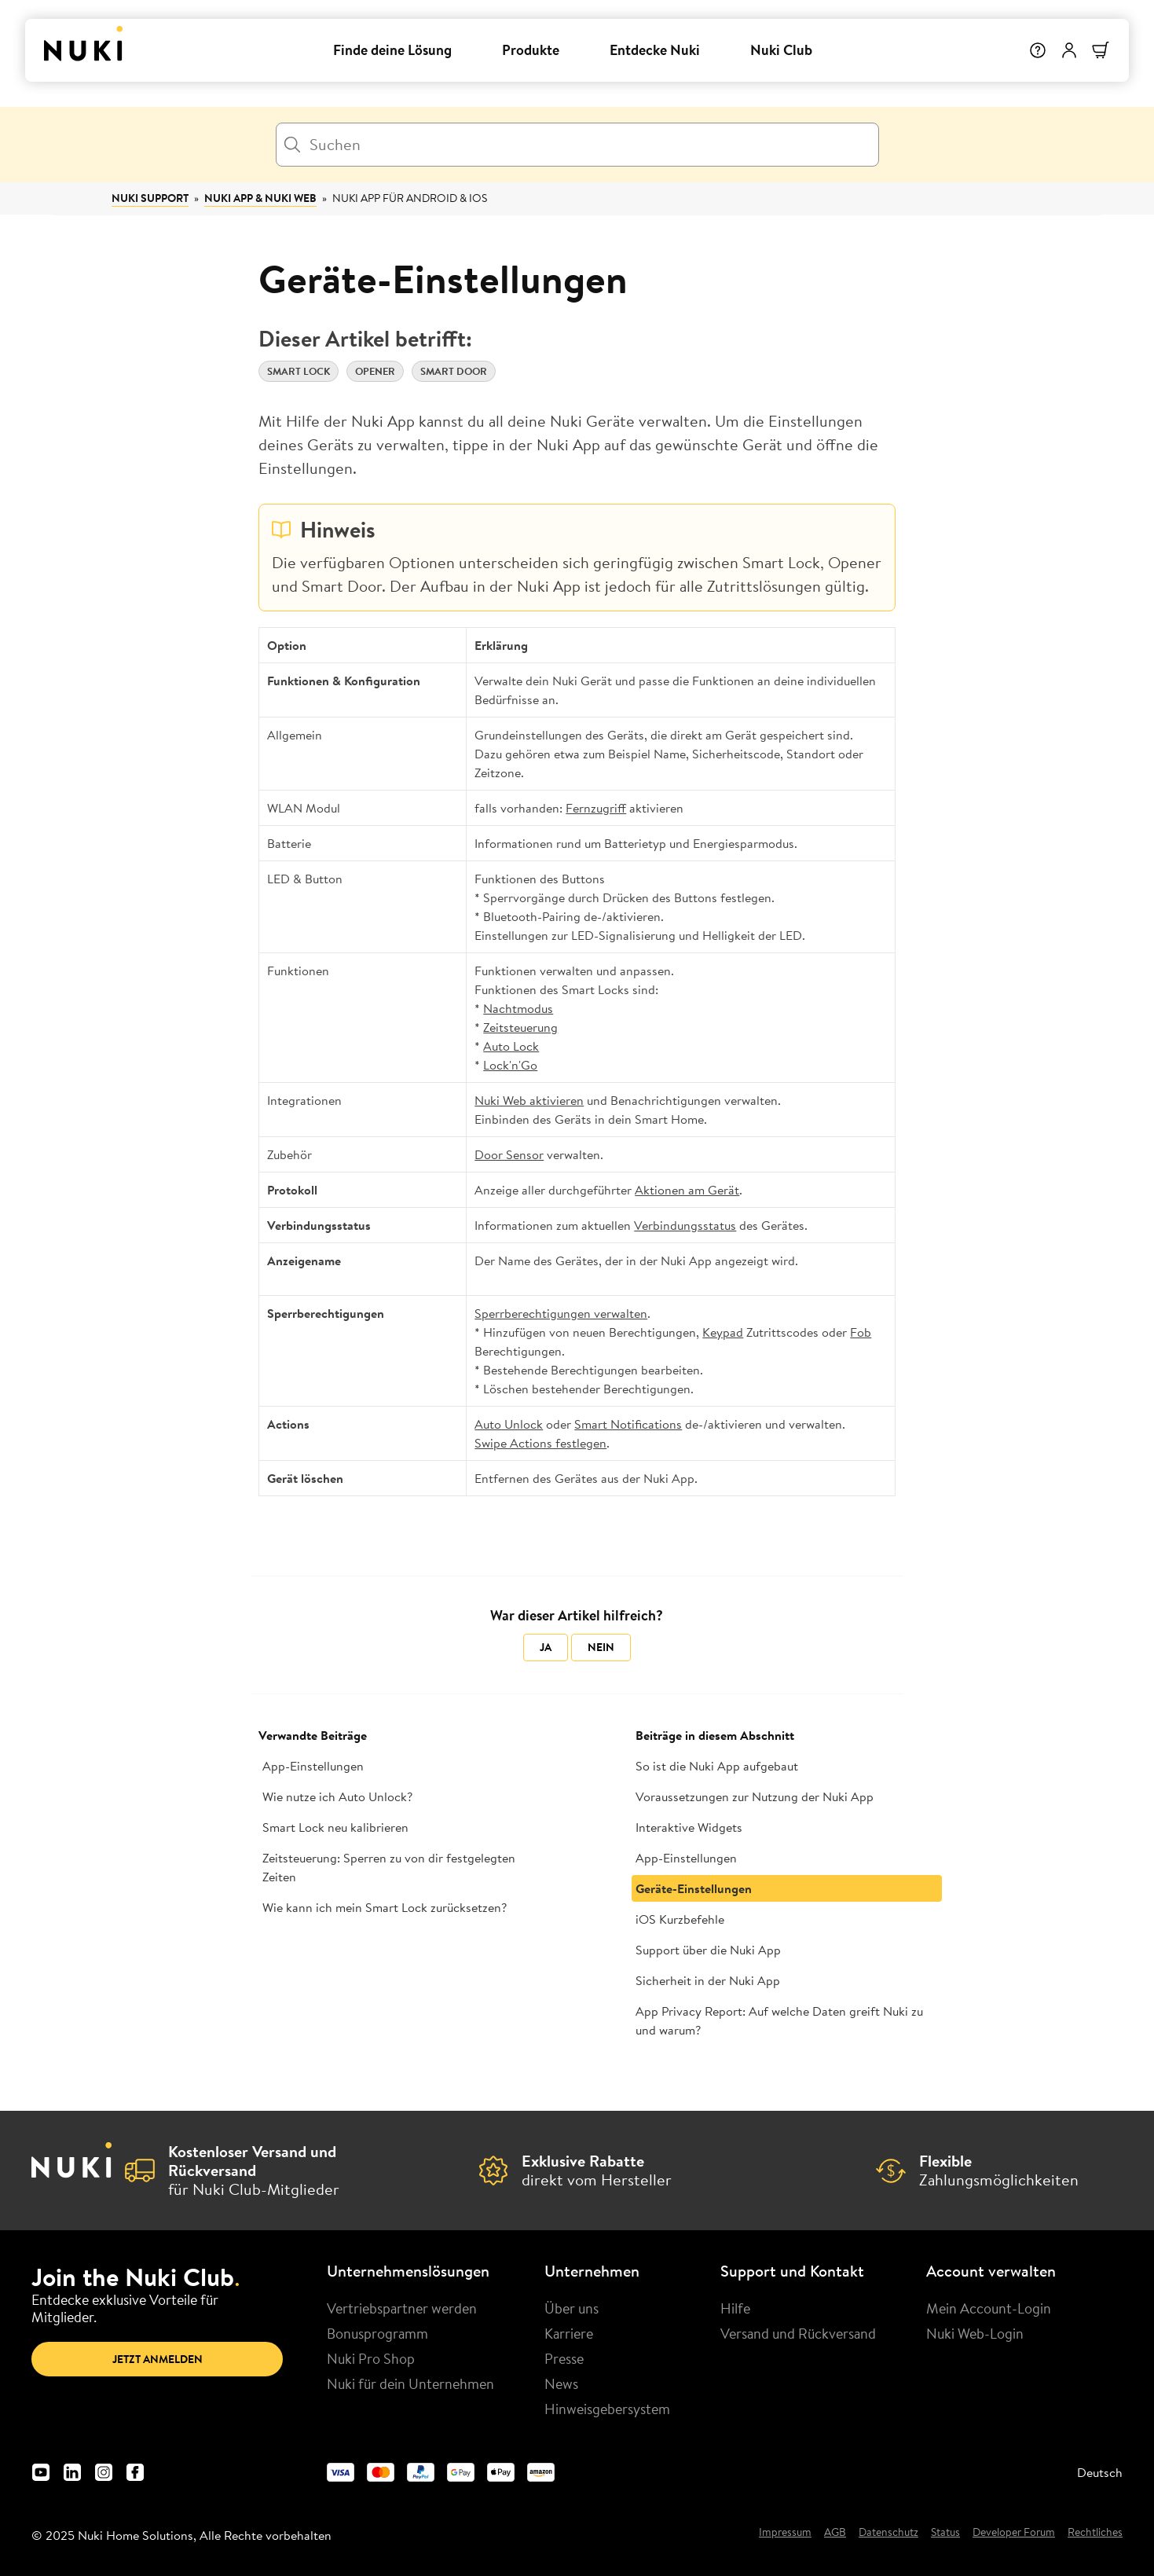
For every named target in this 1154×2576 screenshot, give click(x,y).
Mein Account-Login (988, 2308)
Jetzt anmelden (157, 2359)
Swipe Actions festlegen (540, 1442)
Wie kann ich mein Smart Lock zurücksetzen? (384, 1907)
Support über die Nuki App (708, 1949)
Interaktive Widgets (689, 1827)
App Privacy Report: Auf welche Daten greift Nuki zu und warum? (779, 2020)
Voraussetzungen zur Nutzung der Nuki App (755, 1796)
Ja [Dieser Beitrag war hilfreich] (545, 1647)
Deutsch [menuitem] (1100, 2472)
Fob (860, 1332)
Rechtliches (1095, 2533)
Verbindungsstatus (685, 1225)
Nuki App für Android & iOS (409, 198)
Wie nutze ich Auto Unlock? (337, 1796)
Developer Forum (1014, 2533)
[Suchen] (577, 145)
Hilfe (735, 2308)
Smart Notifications (628, 1424)
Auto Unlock (508, 1424)
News (561, 2383)
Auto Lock (511, 1046)
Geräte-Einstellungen (694, 1888)
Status (945, 2533)
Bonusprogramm (377, 2333)
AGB (835, 2533)
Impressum (785, 2533)
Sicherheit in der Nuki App (708, 1980)
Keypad (722, 1332)
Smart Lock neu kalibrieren (335, 1827)
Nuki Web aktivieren (529, 1100)
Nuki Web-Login (975, 2333)
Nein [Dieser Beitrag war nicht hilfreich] (601, 1647)
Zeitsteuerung (520, 1027)
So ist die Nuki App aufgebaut (717, 1765)
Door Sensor (509, 1154)
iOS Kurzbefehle (680, 1919)
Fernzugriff (596, 807)
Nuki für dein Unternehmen (410, 2383)
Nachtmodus (518, 1008)
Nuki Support (150, 198)
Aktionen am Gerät (687, 1189)
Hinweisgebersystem (607, 2408)
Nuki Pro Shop (371, 2358)
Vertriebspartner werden (402, 2308)
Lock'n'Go (510, 1064)
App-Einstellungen (313, 1765)
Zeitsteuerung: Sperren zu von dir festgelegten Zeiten (388, 1867)
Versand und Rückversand (798, 2333)
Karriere (568, 2333)
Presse (564, 2358)
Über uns (571, 2308)
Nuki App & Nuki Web (260, 198)
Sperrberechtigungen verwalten (560, 1313)
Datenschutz (888, 2533)
